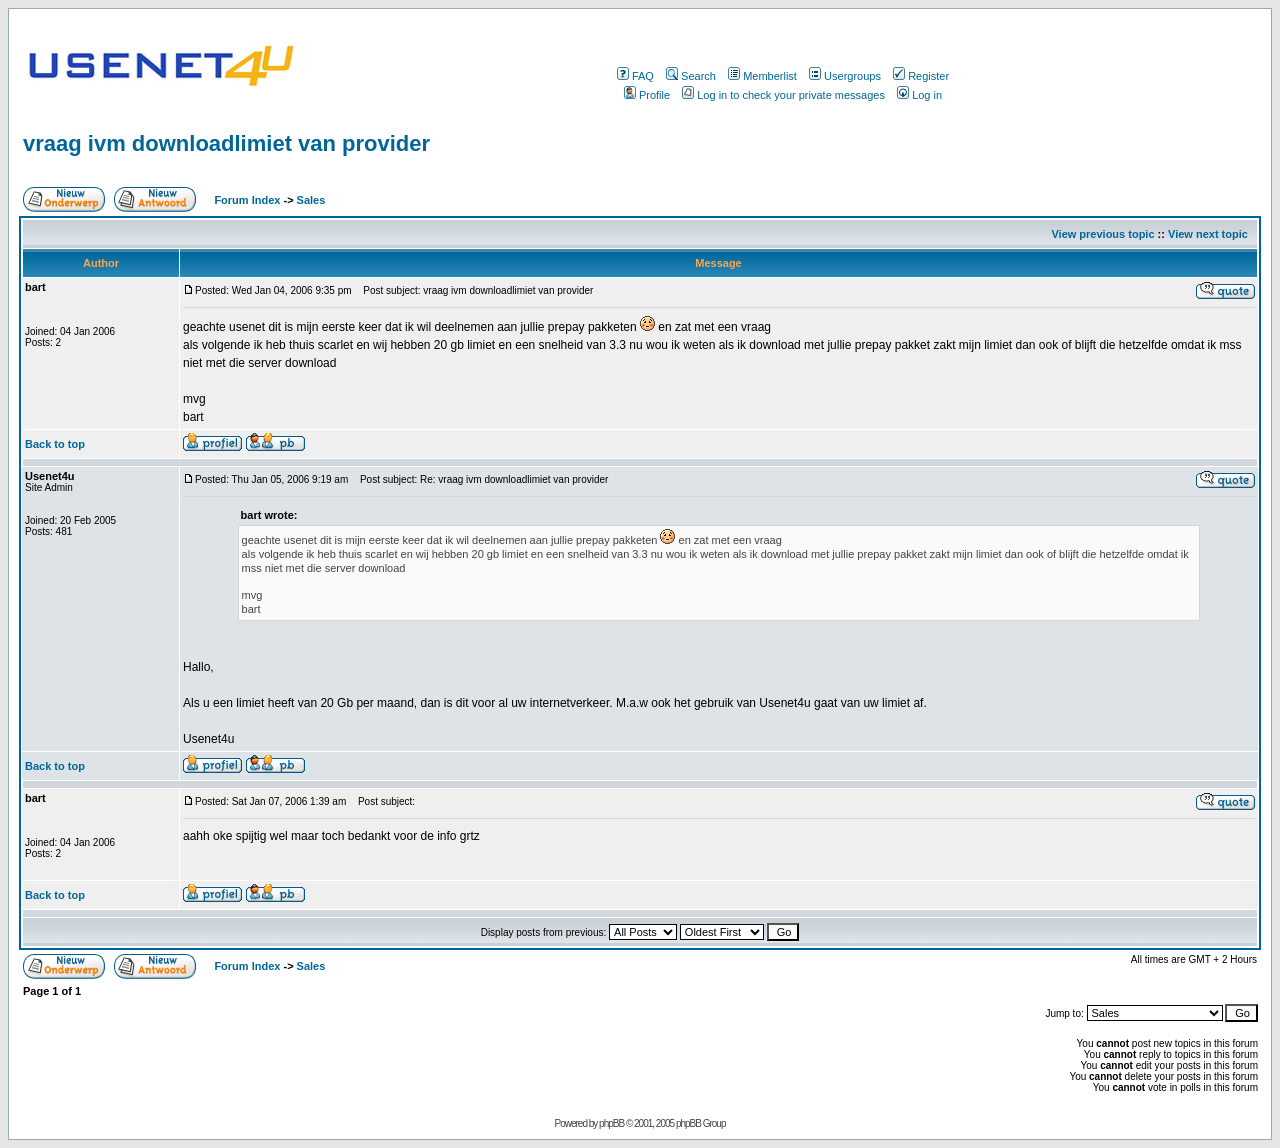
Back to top (55, 444)
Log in (919, 95)
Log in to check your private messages (783, 95)
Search (691, 76)
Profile (647, 95)
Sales (311, 200)
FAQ (635, 76)
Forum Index (245, 200)
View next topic (1208, 234)
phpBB (611, 1123)
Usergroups (845, 76)
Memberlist (762, 76)
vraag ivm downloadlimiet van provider (226, 143)
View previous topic (1102, 234)
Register (921, 76)
